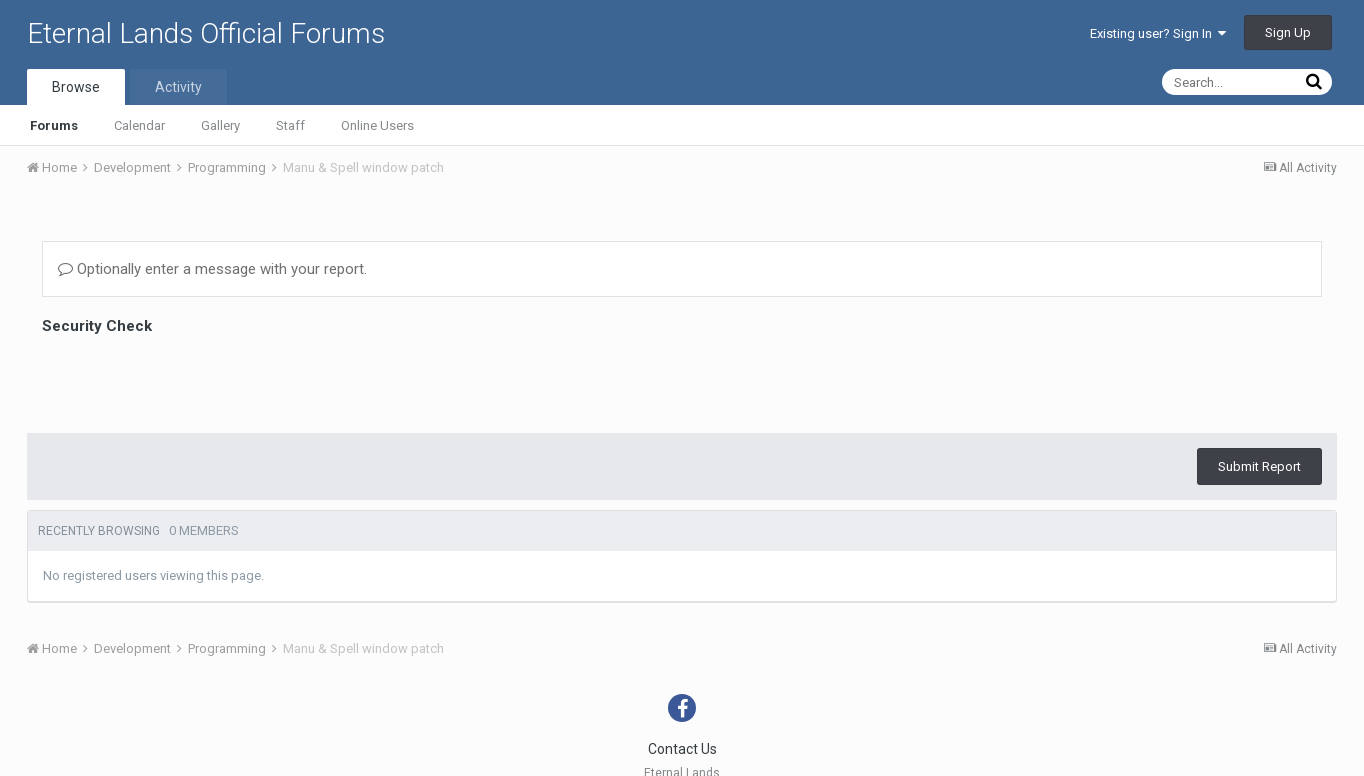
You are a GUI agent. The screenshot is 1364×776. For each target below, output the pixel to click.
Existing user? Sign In (1158, 33)
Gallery (220, 125)
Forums (54, 125)
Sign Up (1288, 32)
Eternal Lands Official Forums (206, 33)
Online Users (377, 125)
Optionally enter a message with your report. (212, 269)
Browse (76, 87)
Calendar (139, 125)
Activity (178, 87)
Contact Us (682, 749)
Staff (290, 125)
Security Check (97, 326)
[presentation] (194, 379)
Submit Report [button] (1259, 466)
